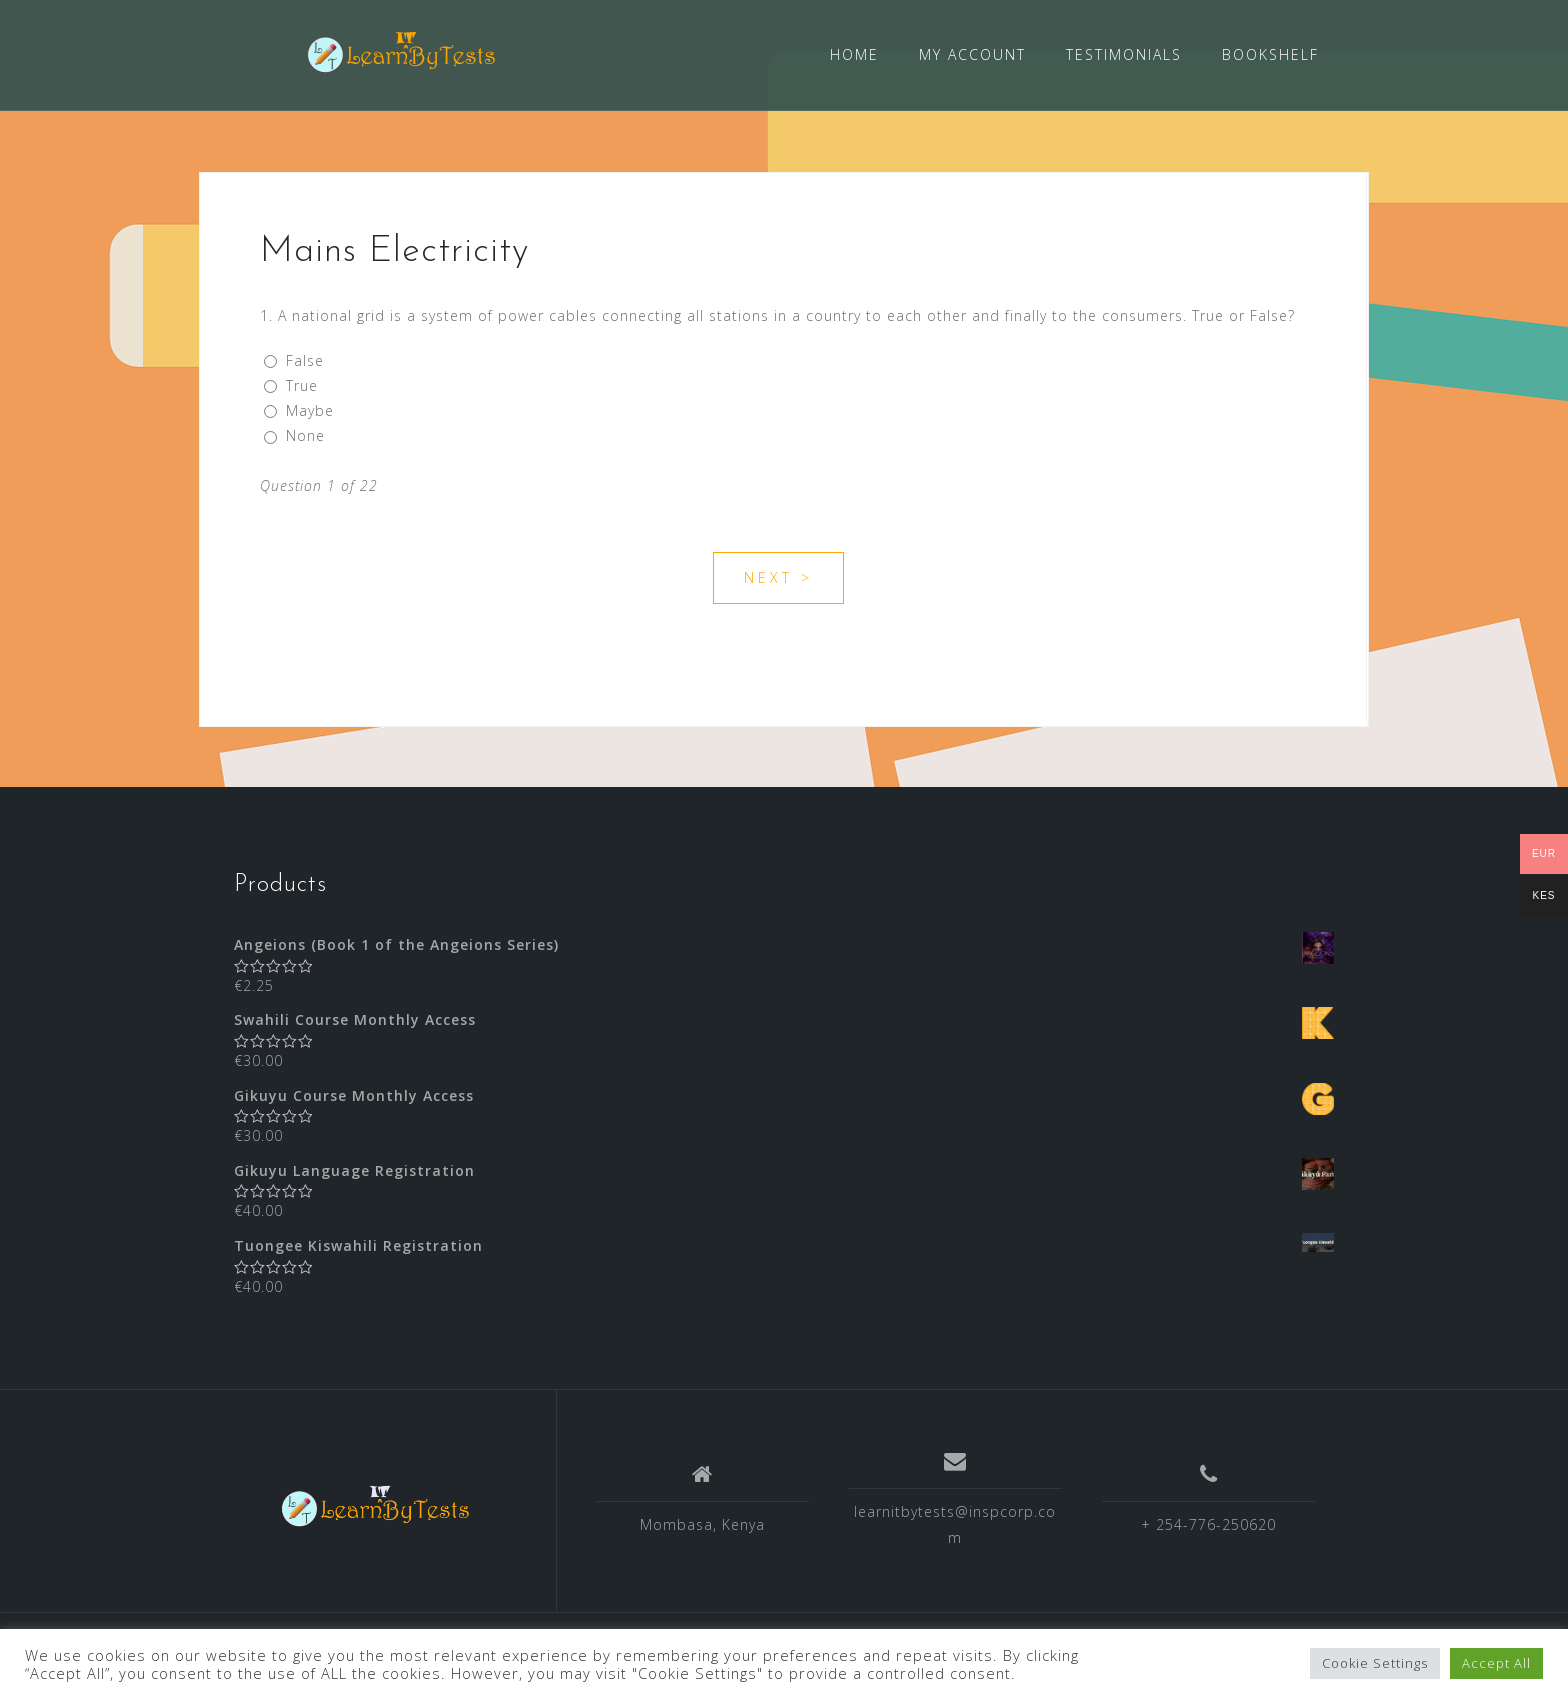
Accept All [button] (1496, 1663)
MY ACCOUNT (972, 54)
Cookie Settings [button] (1375, 1663)
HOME (854, 54)
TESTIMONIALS (1124, 54)
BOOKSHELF (1270, 54)
